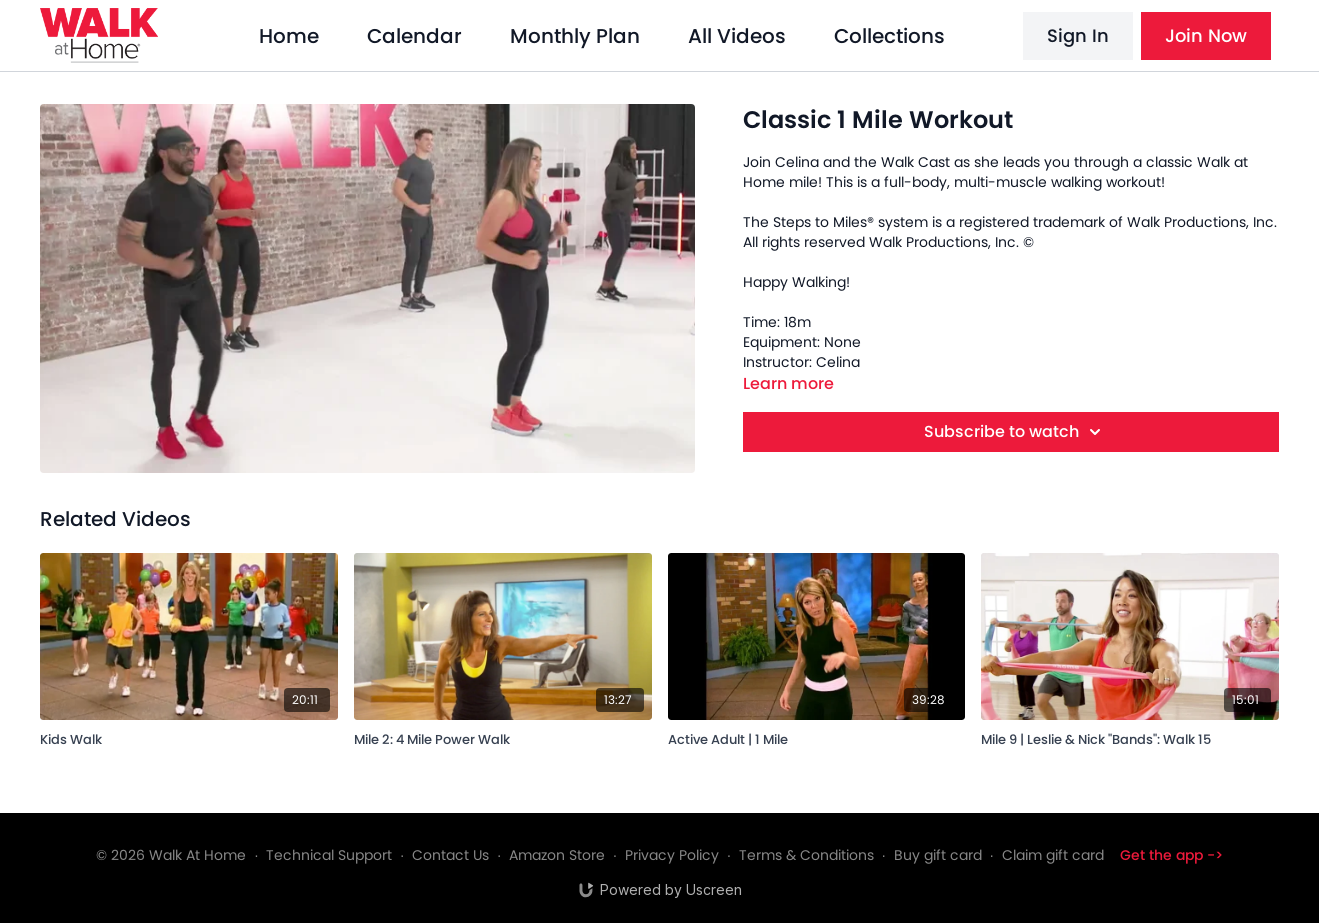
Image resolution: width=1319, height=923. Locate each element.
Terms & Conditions (806, 855)
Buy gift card (938, 855)
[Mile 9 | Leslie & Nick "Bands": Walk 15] (1130, 736)
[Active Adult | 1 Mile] (817, 736)
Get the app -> (1171, 855)
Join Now (1206, 35)
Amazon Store (557, 855)
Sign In (1078, 35)
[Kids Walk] (189, 736)
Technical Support (329, 855)
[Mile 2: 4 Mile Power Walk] (503, 736)
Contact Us (450, 855)
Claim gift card (1053, 855)
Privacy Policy (672, 855)
